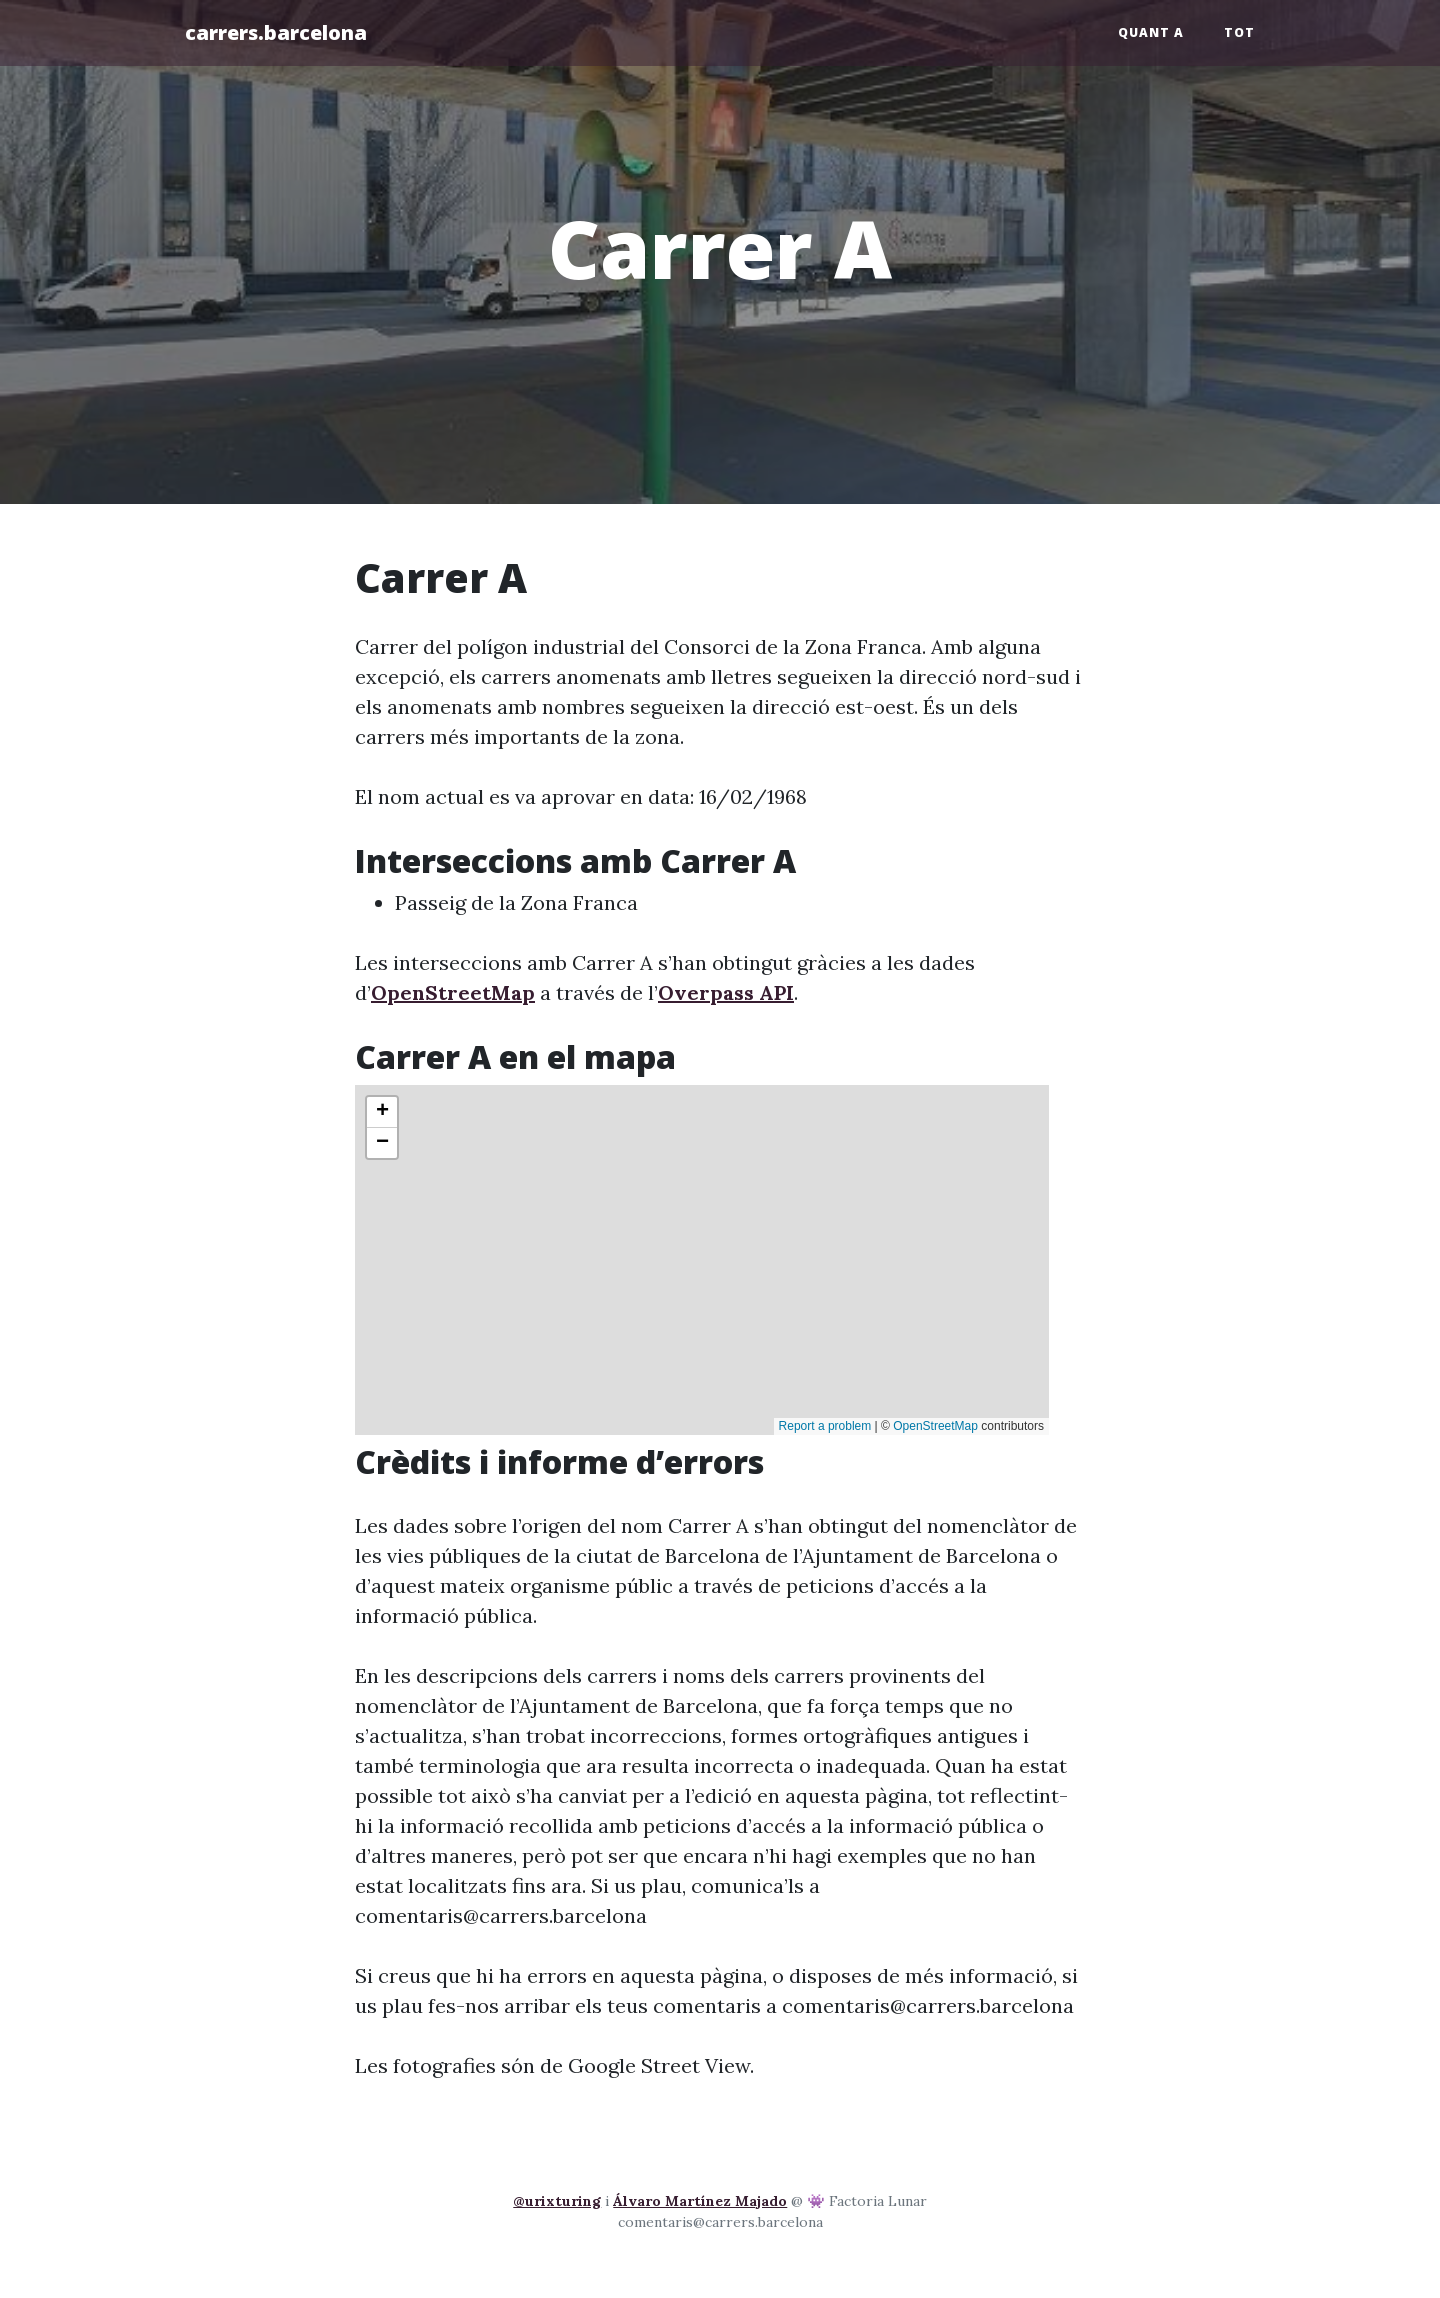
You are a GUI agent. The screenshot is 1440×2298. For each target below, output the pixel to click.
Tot (1239, 32)
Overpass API (726, 992)
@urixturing (557, 2201)
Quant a (1151, 32)
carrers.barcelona (276, 32)
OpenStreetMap (453, 992)
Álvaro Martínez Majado (700, 2201)
